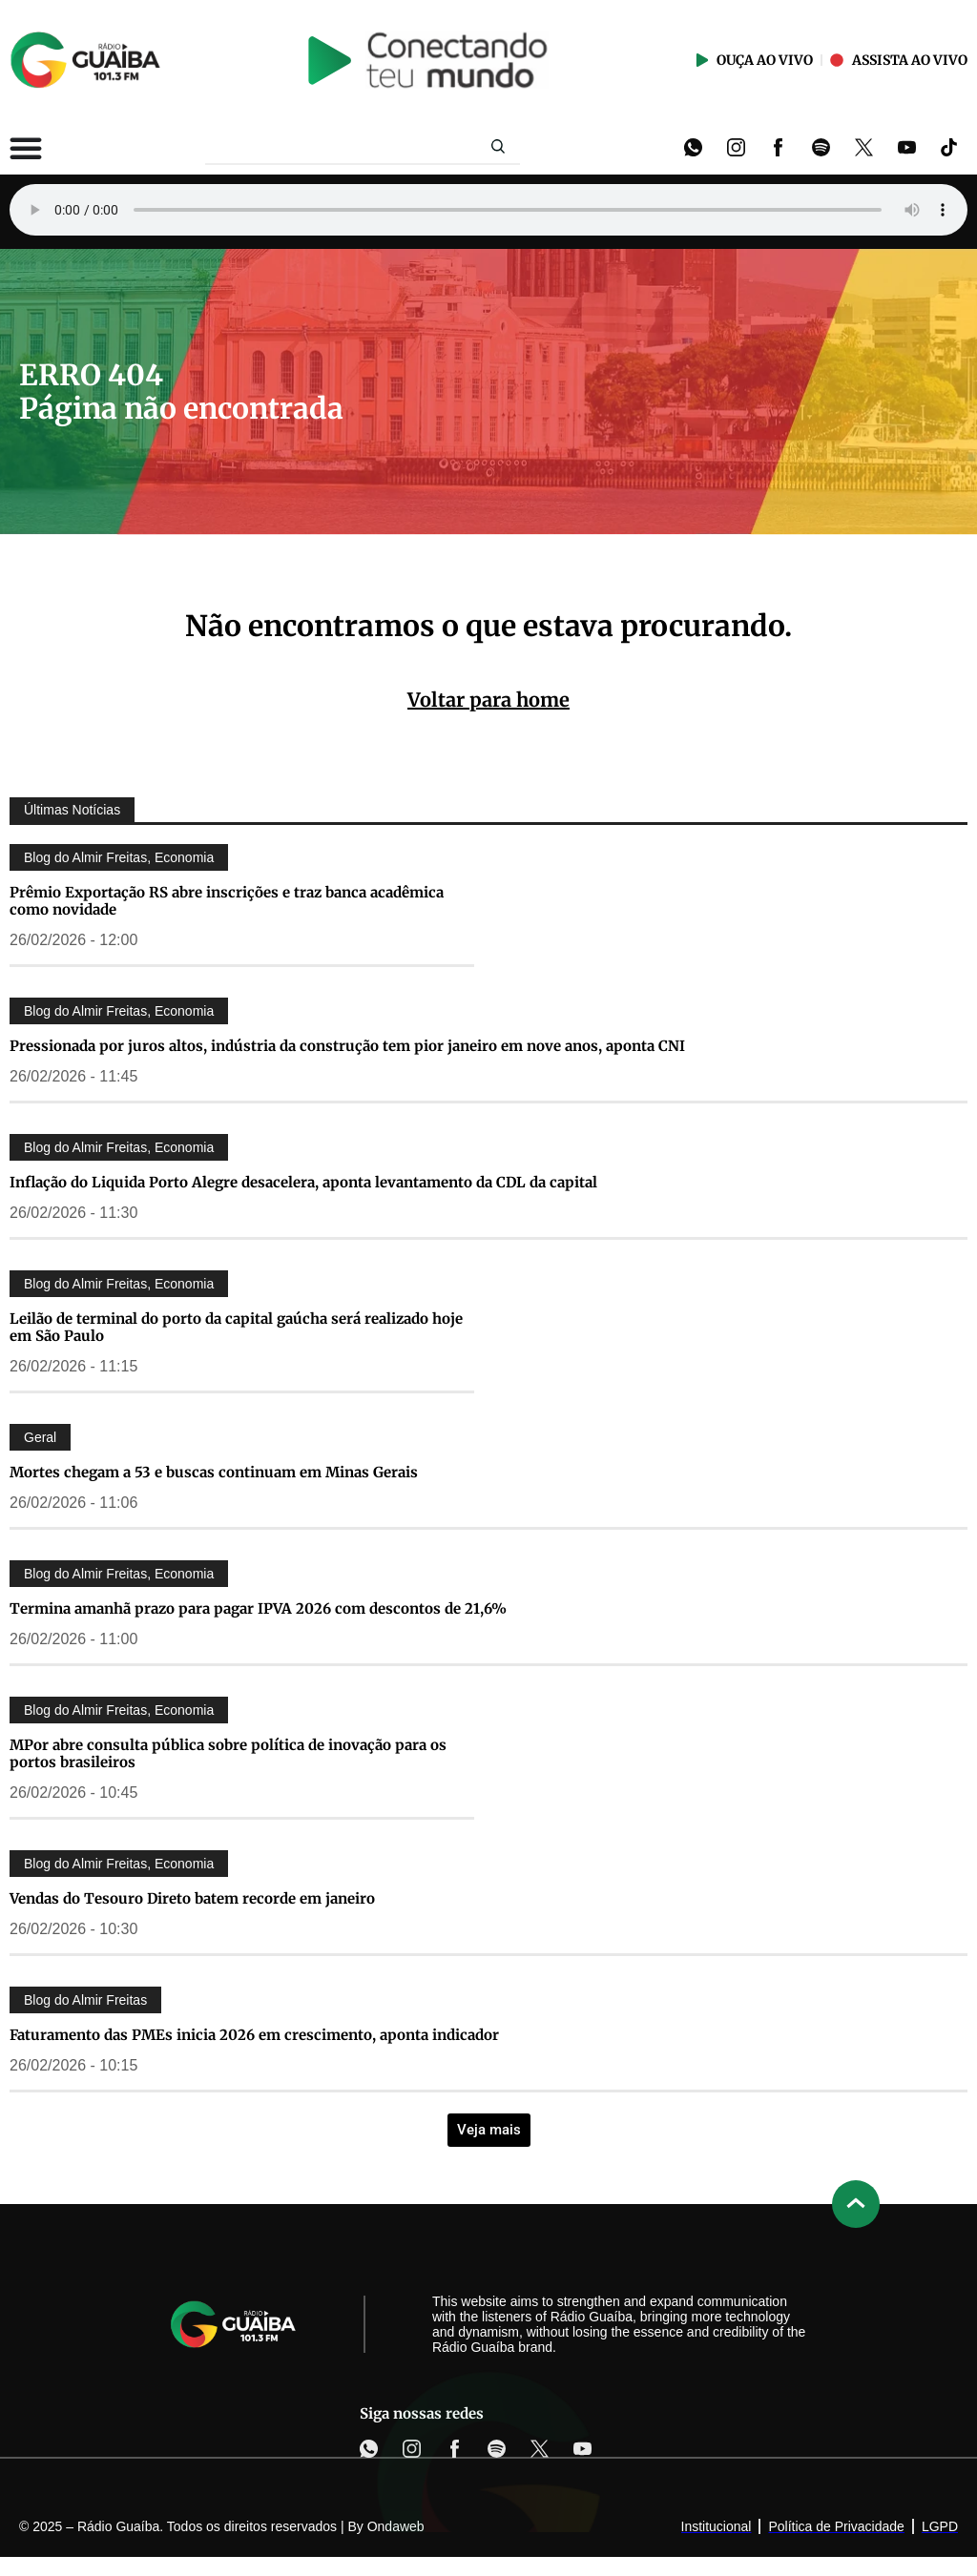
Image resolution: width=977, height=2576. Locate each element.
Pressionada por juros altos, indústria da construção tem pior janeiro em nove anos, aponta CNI (347, 1046)
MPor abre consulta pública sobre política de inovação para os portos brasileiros (228, 1753)
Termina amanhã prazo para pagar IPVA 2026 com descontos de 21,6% (258, 1608)
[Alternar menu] (26, 148)
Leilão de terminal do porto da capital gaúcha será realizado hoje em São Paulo (236, 1327)
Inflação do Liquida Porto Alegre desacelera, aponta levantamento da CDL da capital (303, 1182)
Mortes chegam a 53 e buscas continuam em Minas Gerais (214, 1472)
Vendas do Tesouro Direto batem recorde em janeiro (192, 1898)
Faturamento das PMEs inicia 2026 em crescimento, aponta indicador (254, 2035)
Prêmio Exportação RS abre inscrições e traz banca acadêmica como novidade (227, 900)
